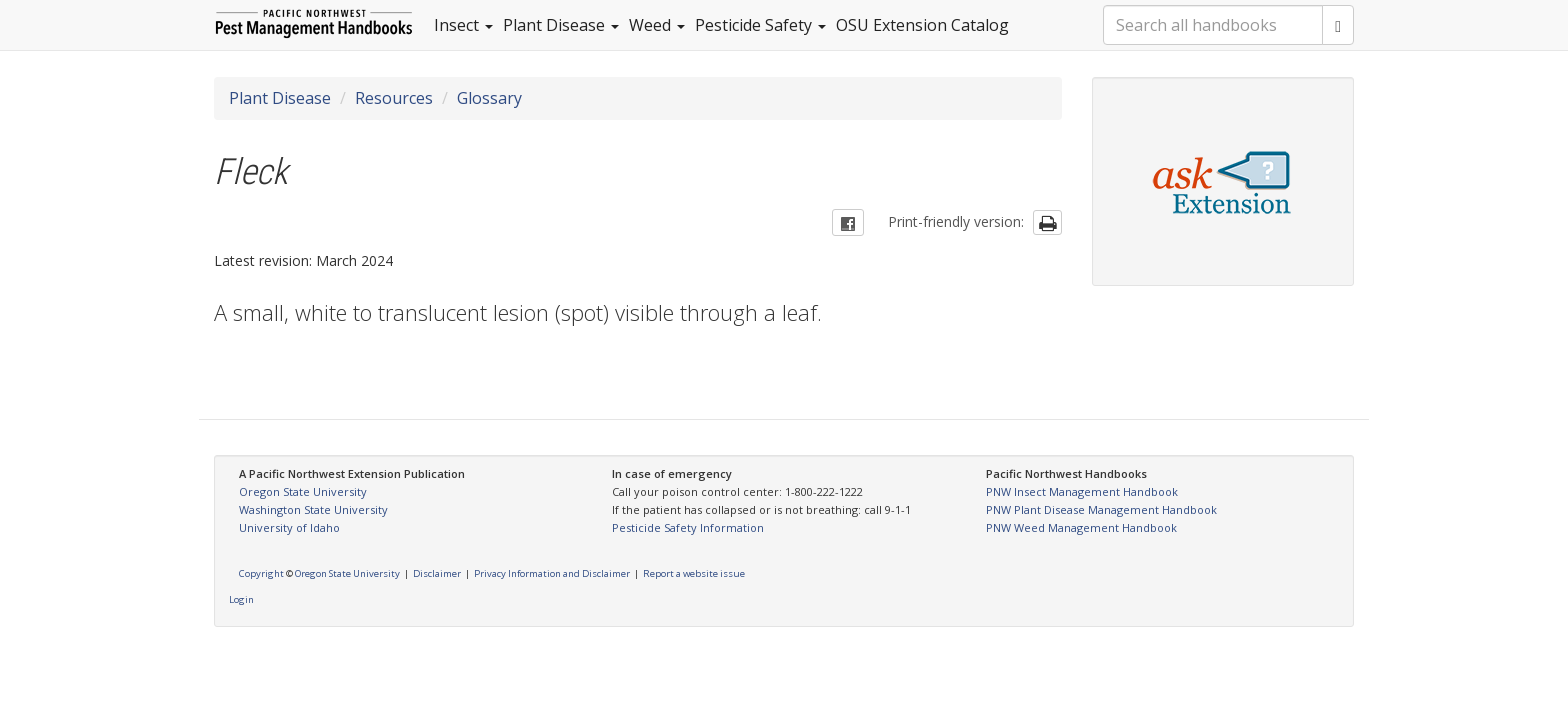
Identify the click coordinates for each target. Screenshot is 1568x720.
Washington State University (313, 509)
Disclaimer (437, 573)
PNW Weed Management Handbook (1081, 527)
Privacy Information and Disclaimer (552, 573)
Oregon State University (303, 491)
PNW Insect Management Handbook (1082, 491)
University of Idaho (289, 527)
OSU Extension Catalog (922, 25)
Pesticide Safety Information (688, 527)
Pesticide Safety (760, 25)
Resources (394, 98)
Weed (657, 25)
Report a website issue (694, 573)
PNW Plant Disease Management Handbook (1101, 509)
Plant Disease (561, 25)
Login (241, 599)
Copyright (261, 573)
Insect (463, 25)
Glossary (489, 98)
